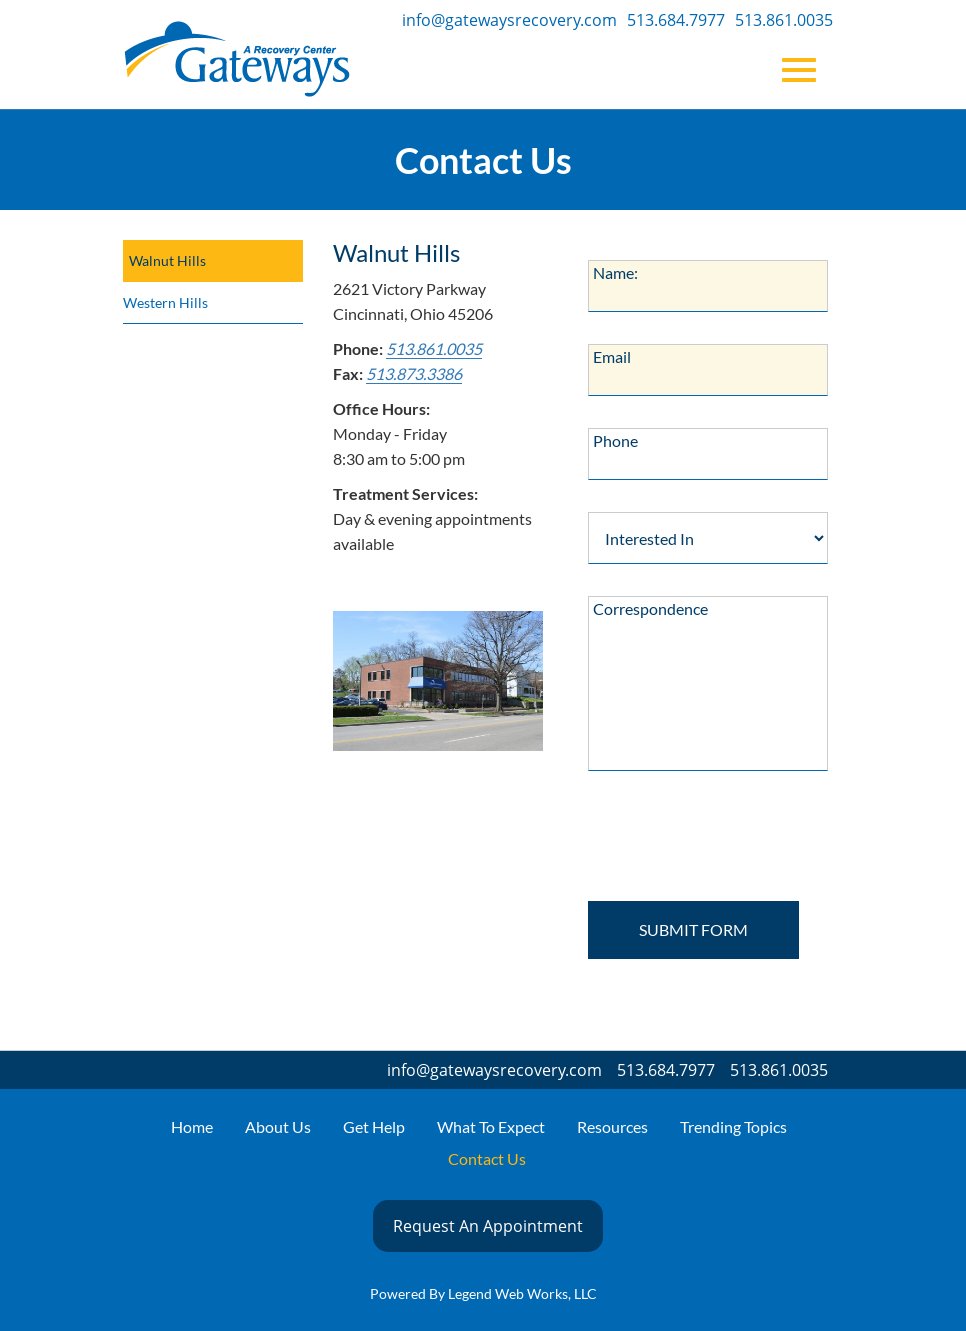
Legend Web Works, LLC (522, 1293)
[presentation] (715, 842)
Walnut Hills (167, 260)
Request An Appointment (488, 1226)
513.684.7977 (676, 20)
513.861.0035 (784, 20)
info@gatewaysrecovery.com (509, 20)
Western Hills (165, 302)
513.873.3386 (414, 373)
